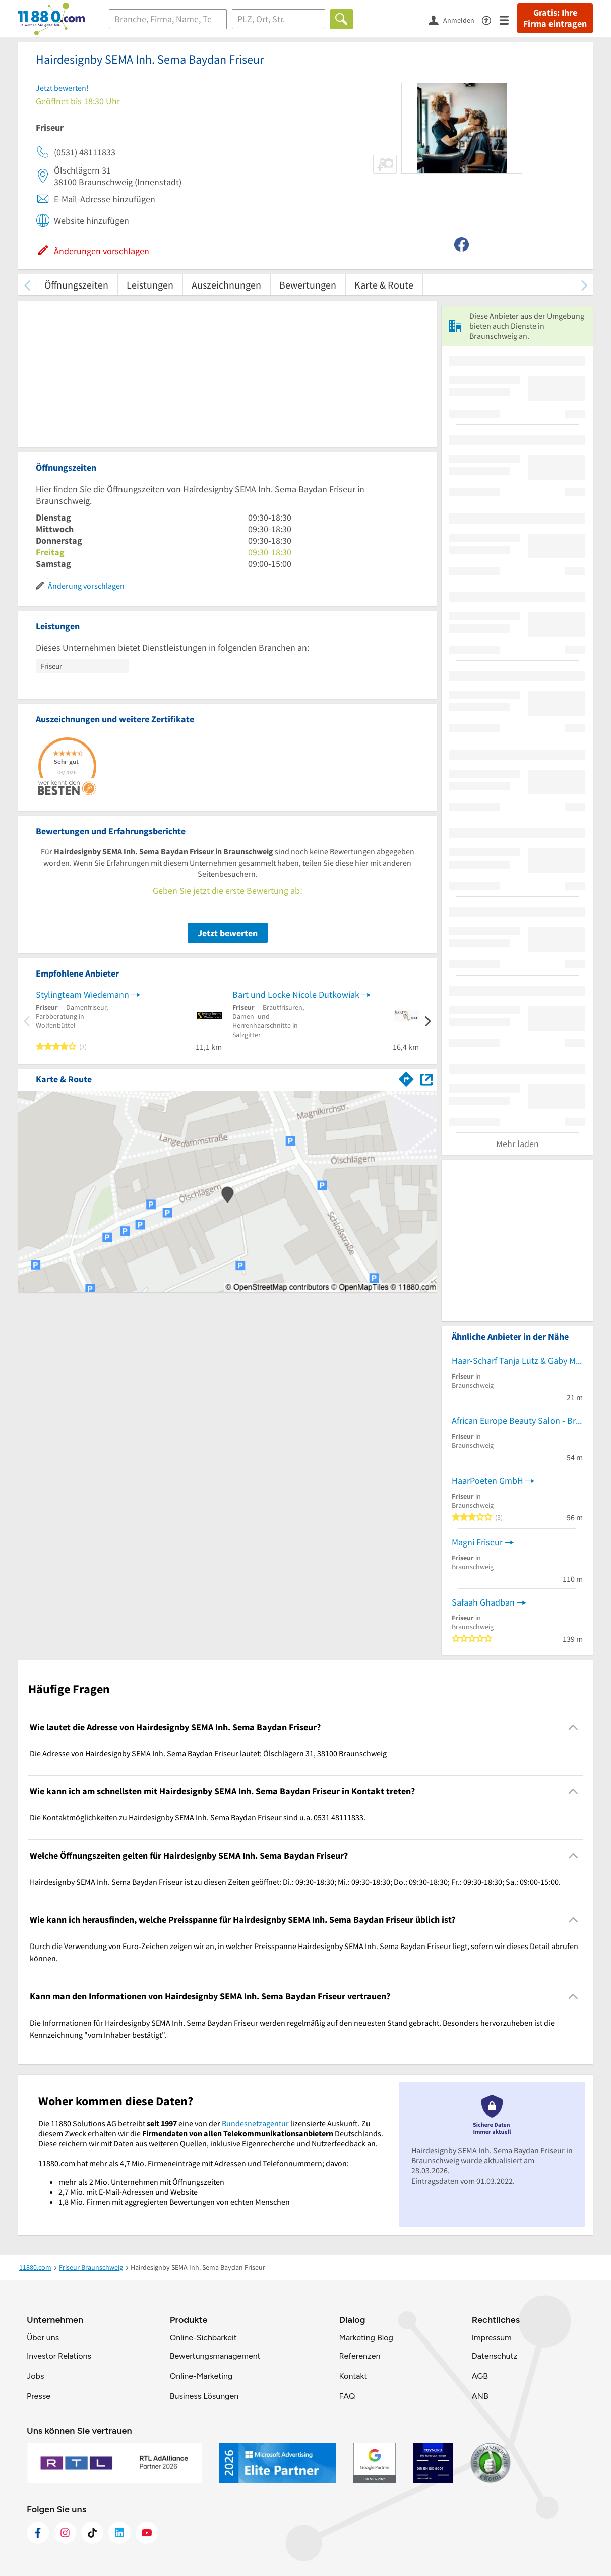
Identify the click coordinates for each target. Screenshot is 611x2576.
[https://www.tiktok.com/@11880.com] (92, 2533)
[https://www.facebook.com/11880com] (38, 2533)
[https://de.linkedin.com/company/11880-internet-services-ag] (119, 2533)
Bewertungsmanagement (215, 2356)
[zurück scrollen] (27, 284)
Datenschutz (495, 2356)
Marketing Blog (366, 2337)
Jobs (35, 2376)
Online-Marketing (201, 2376)
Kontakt (353, 2376)
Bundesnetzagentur (255, 2123)
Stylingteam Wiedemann (82, 994)
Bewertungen (307, 284)
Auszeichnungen (226, 284)
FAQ (347, 2396)
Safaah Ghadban (483, 1602)
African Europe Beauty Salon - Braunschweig (517, 1420)
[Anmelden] (455, 20)
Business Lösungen (204, 2396)
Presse (38, 2396)
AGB (480, 2376)
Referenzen (359, 2356)
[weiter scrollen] (584, 284)
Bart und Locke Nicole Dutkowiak (295, 994)
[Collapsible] (573, 1727)
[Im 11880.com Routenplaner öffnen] (406, 1077)
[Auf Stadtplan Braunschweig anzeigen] (426, 1078)
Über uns (43, 2337)
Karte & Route (383, 284)
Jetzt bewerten (228, 933)
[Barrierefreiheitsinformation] (491, 19)
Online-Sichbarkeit (203, 2337)
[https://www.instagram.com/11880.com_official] (65, 2533)
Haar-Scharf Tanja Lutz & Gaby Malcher (517, 1360)
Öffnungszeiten (76, 284)
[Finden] (341, 19)
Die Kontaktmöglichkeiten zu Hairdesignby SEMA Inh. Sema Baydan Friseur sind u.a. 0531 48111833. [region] (197, 1817)
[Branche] (168, 19)
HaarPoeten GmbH (487, 1480)
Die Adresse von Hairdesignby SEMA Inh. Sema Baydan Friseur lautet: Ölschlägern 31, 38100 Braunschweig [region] (208, 1753)
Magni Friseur (477, 1542)
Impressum (492, 2337)
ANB (480, 2396)
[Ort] (278, 19)
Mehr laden (517, 1144)
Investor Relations (59, 2356)
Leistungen (150, 284)
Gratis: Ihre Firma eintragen (555, 18)
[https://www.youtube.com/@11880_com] (147, 2533)
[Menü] (508, 19)
